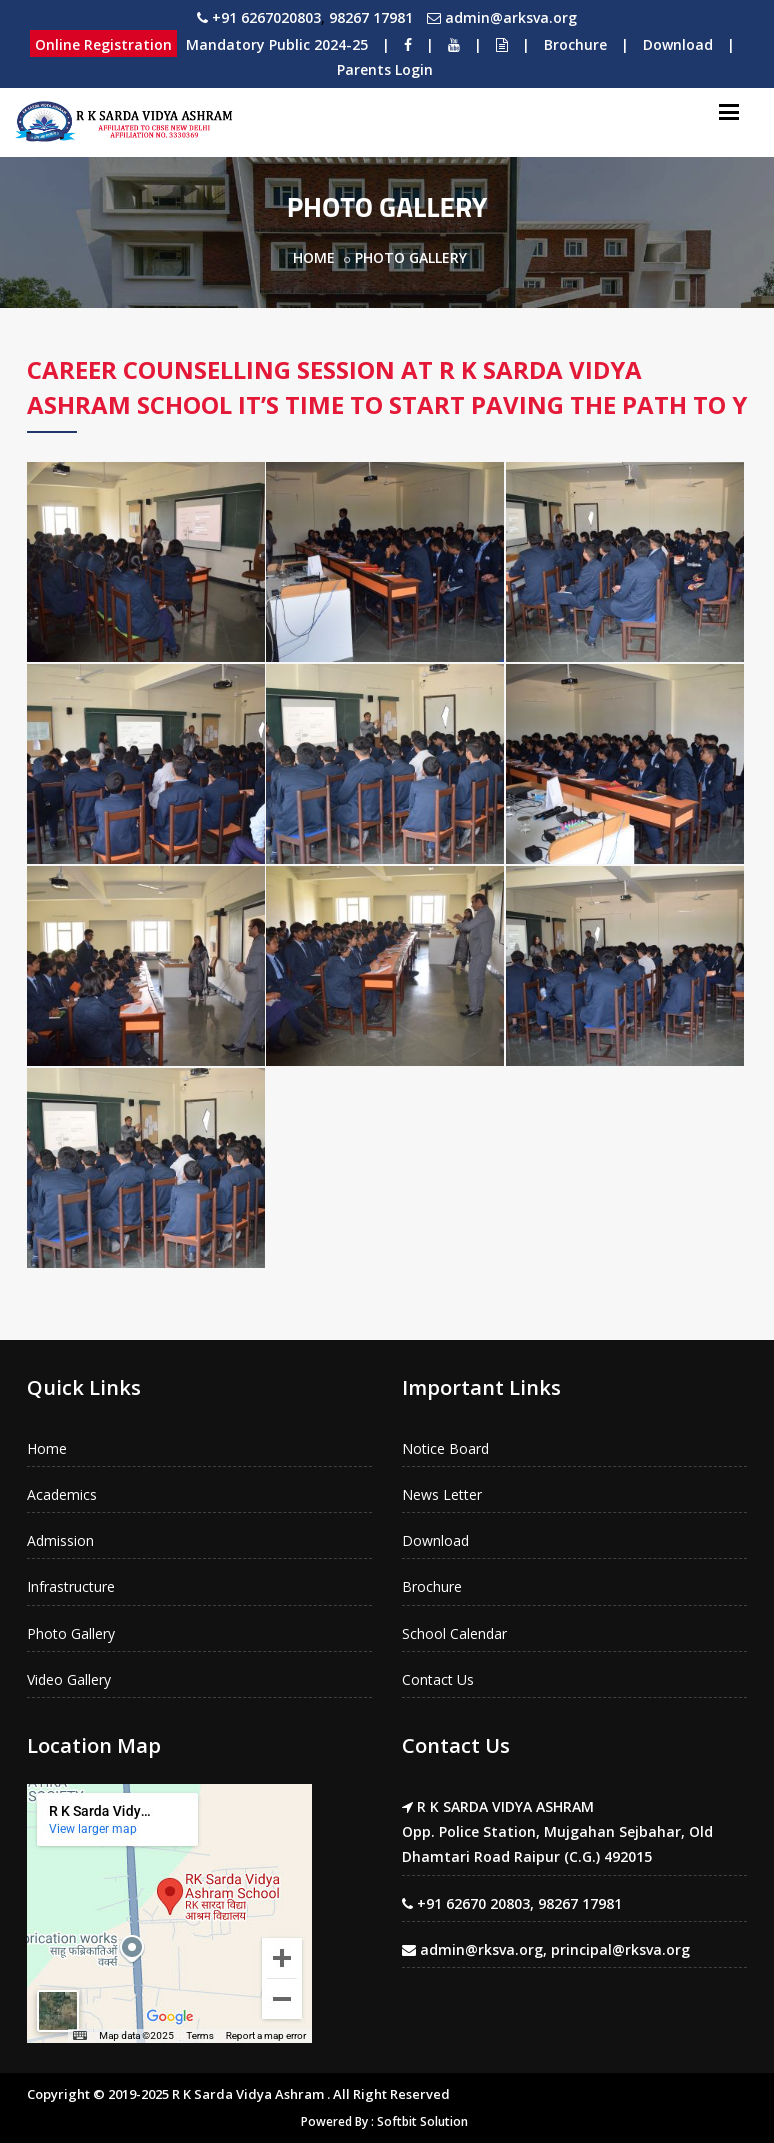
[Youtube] (454, 44)
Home (314, 257)
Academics (62, 1494)
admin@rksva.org (481, 1949)
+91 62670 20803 (473, 1903)
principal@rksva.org (620, 1949)
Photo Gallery (71, 1633)
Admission (60, 1540)
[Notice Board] (502, 44)
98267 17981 (371, 17)
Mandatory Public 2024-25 (277, 44)
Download (678, 44)
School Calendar (454, 1633)
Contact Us (438, 1679)
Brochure (575, 44)
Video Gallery (69, 1679)
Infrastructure (71, 1586)
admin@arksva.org (511, 17)
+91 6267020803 (266, 17)
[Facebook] (408, 44)
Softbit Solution (422, 2121)
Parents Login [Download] (385, 69)
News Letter (442, 1494)
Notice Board (445, 1448)
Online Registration (103, 44)
